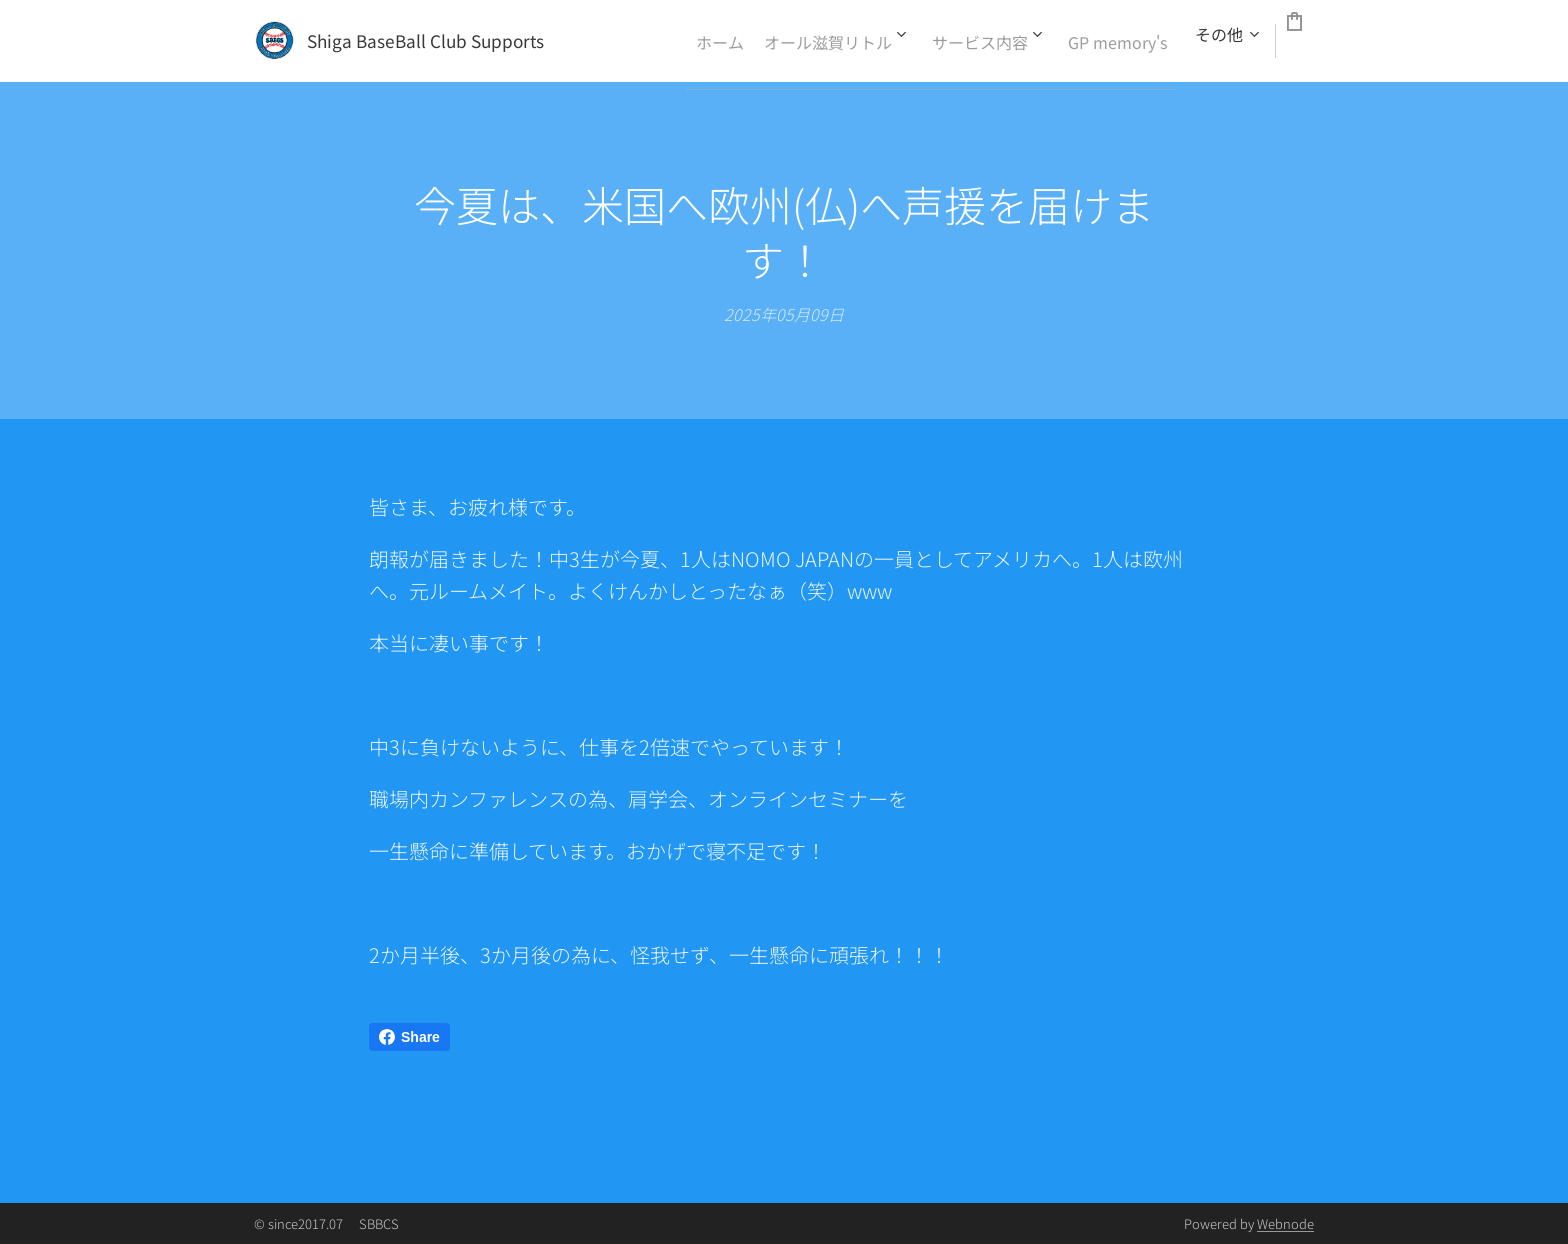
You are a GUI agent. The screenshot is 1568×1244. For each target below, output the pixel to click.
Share (409, 1037)
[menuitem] (713, 41)
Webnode (1285, 1223)
